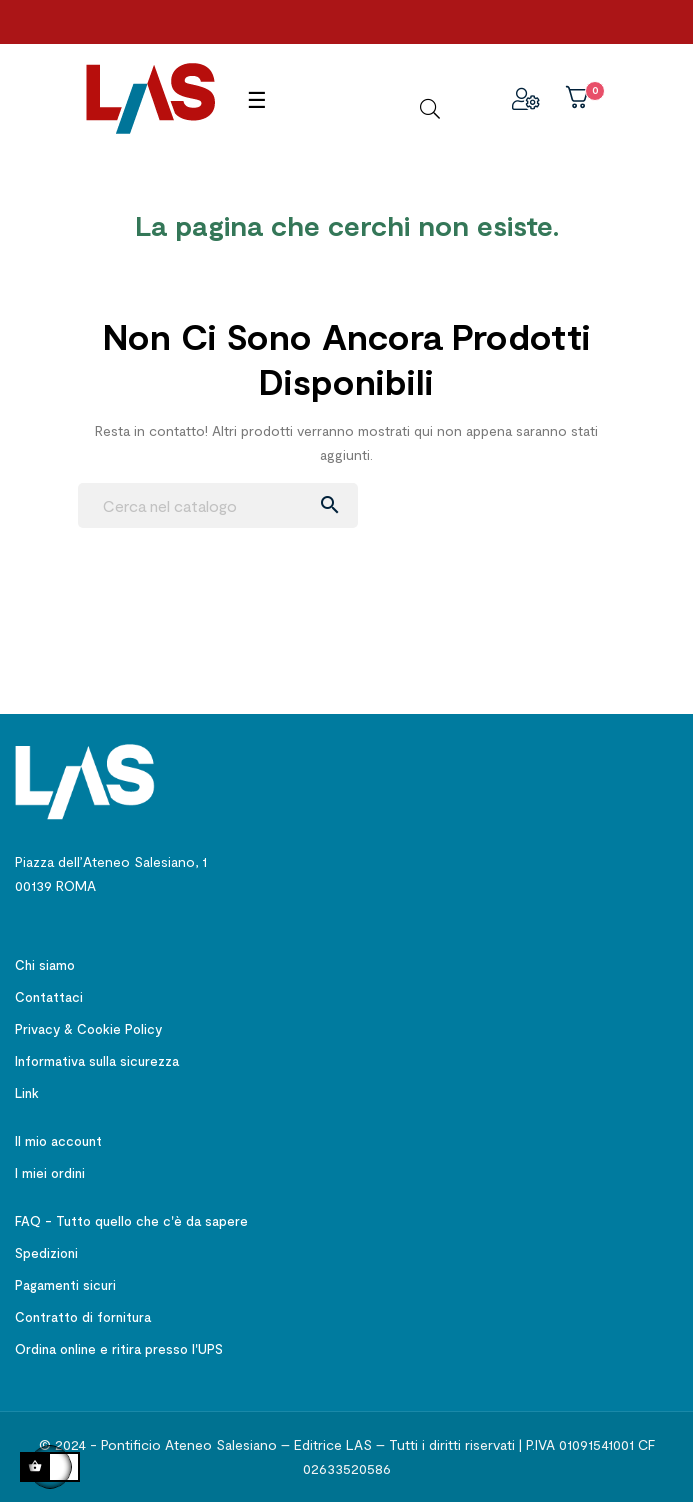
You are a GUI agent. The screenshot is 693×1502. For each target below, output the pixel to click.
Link (27, 1093)
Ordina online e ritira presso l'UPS (119, 1349)
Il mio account (58, 1141)
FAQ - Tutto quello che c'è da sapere (131, 1221)
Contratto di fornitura (83, 1317)
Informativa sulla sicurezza (97, 1061)
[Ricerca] (218, 505)
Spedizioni (46, 1253)
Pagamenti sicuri (65, 1285)
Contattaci (49, 997)
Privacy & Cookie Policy (88, 1029)
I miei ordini (50, 1173)
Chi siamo (45, 965)
